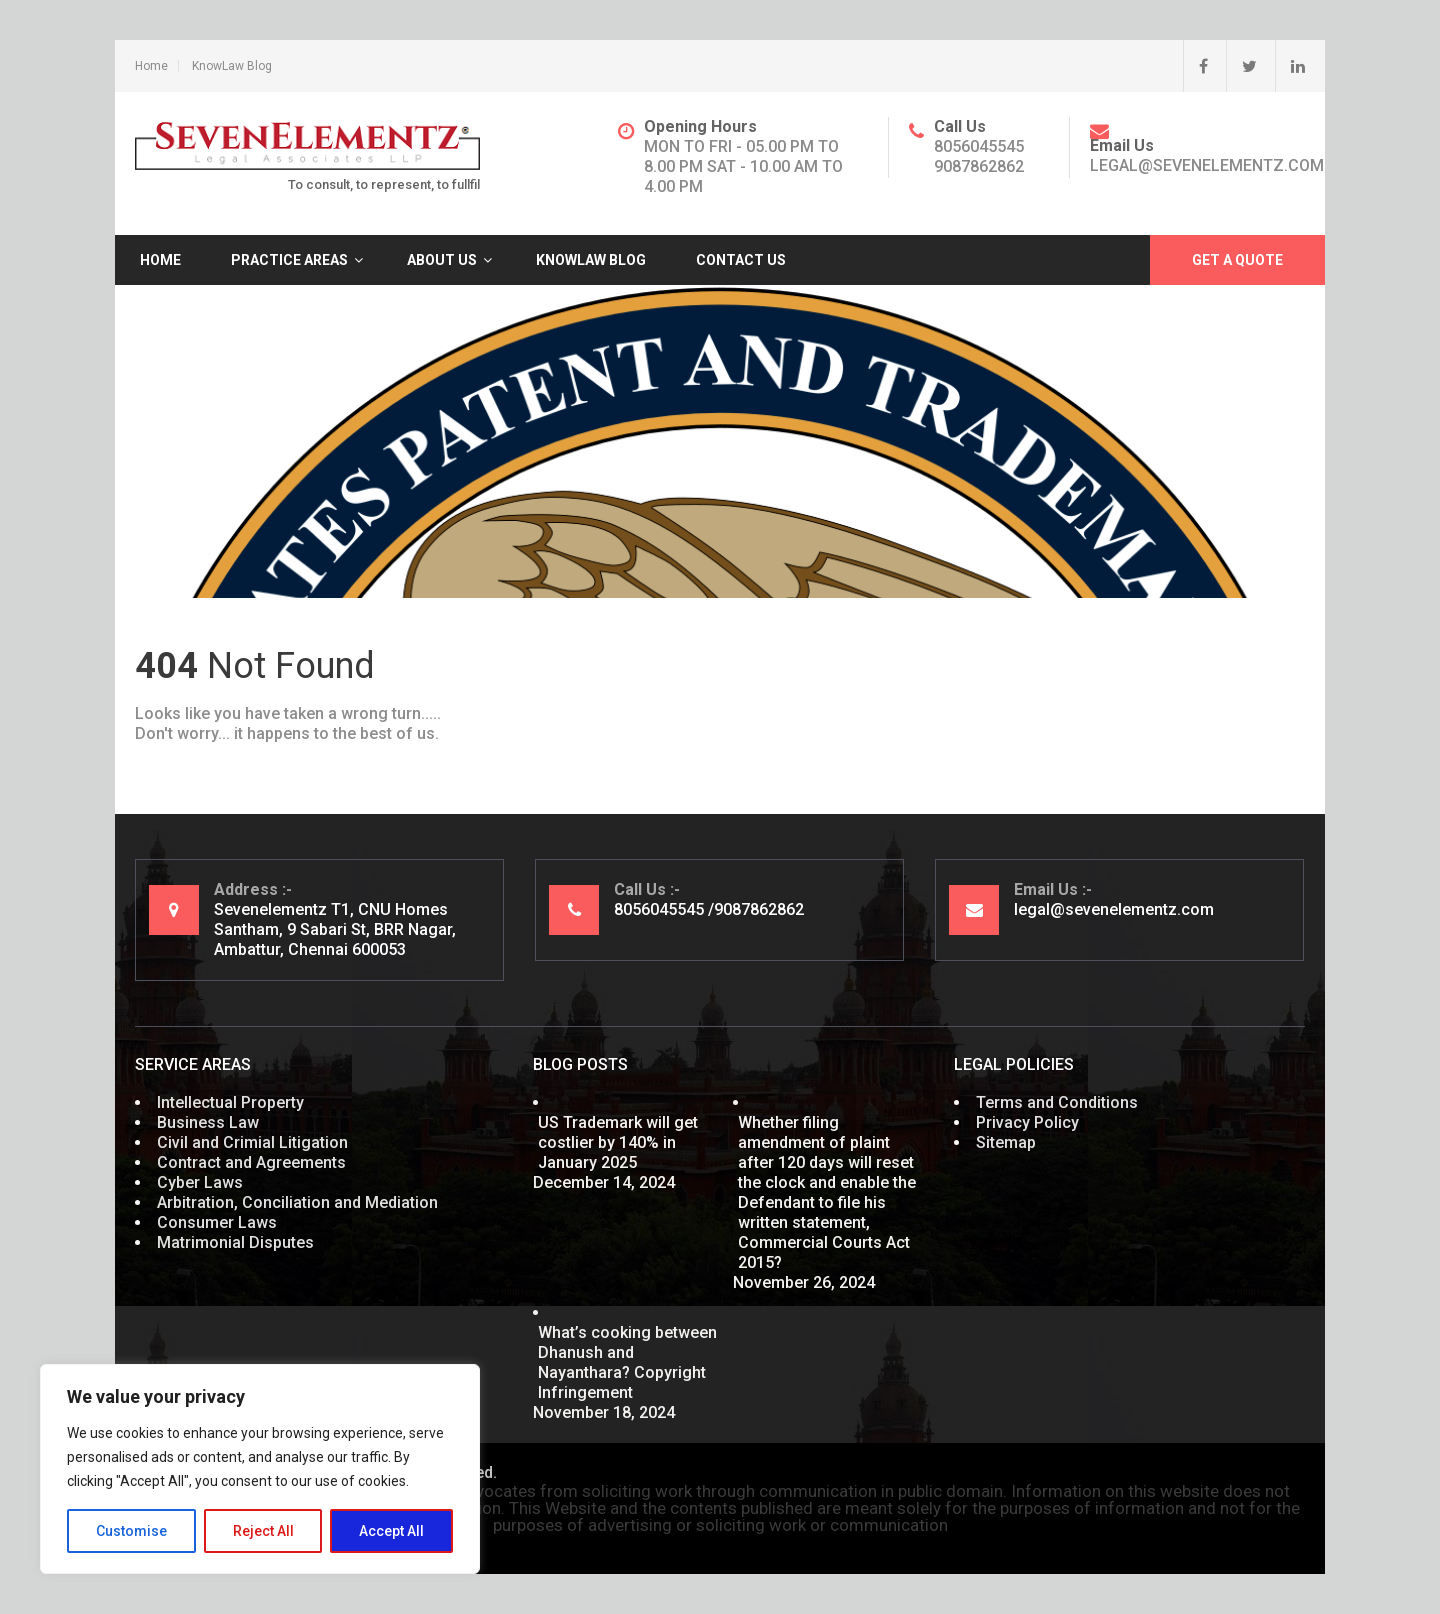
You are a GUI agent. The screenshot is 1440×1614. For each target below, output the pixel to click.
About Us (442, 260)
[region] (260, 1469)
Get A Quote (1237, 260)
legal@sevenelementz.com (1207, 165)
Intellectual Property (230, 1102)
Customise (131, 1531)
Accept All (391, 1531)
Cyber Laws (200, 1182)
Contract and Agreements (251, 1162)
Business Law (208, 1122)
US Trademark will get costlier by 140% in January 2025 (618, 1142)
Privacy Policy (1027, 1122)
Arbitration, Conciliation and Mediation (297, 1202)
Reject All (263, 1531)
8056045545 (979, 146)
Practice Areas (289, 260)
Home (151, 66)
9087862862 (979, 166)
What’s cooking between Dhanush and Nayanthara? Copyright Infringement (627, 1362)
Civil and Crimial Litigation (252, 1142)
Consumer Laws (217, 1222)
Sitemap (1006, 1142)
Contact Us (741, 260)
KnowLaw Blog (232, 66)
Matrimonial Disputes (235, 1242)
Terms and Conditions (1057, 1102)
